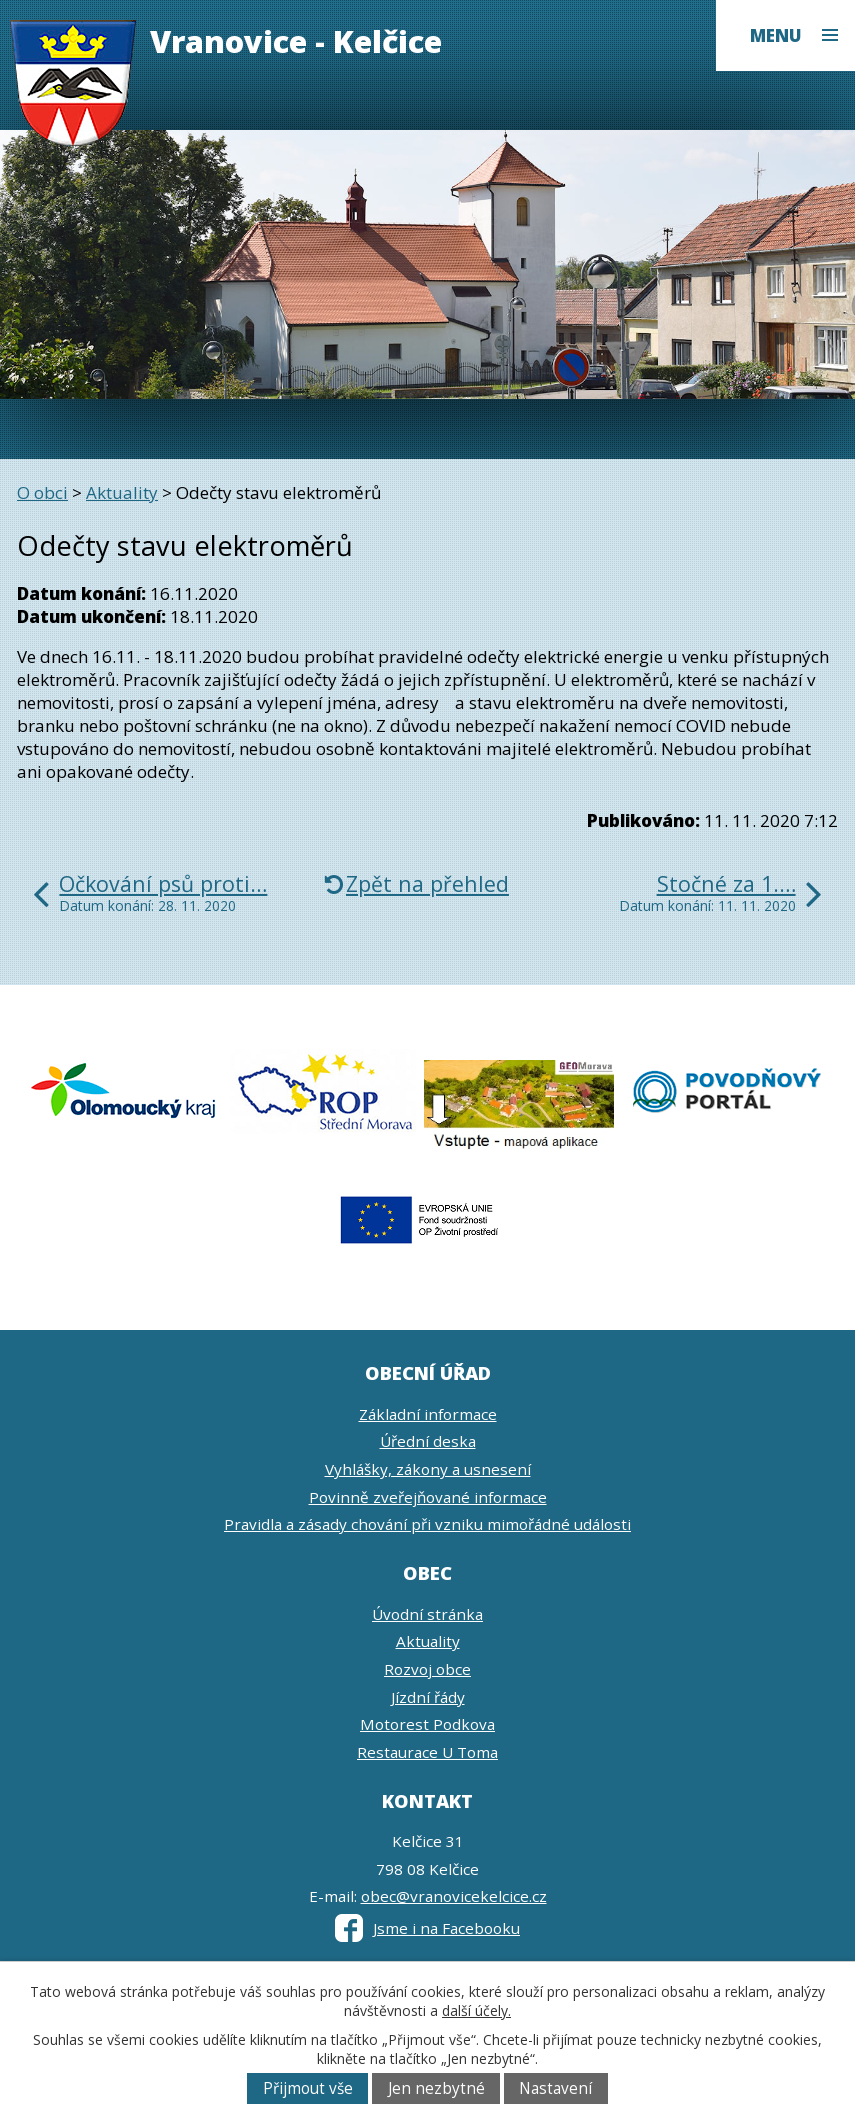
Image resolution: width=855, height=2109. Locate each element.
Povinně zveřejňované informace (428, 1497)
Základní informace (428, 1414)
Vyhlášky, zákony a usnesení (428, 1469)
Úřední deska (428, 1441)
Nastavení (555, 2088)
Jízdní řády (428, 1697)
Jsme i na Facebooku (427, 1928)
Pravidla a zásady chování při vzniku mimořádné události (427, 1524)
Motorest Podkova (427, 1724)
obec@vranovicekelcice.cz (454, 1896)
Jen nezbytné (436, 2088)
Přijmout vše (308, 2088)
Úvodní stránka (427, 1614)
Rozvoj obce (427, 1669)
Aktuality (122, 492)
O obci (42, 492)
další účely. (476, 2010)
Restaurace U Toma (427, 1752)
